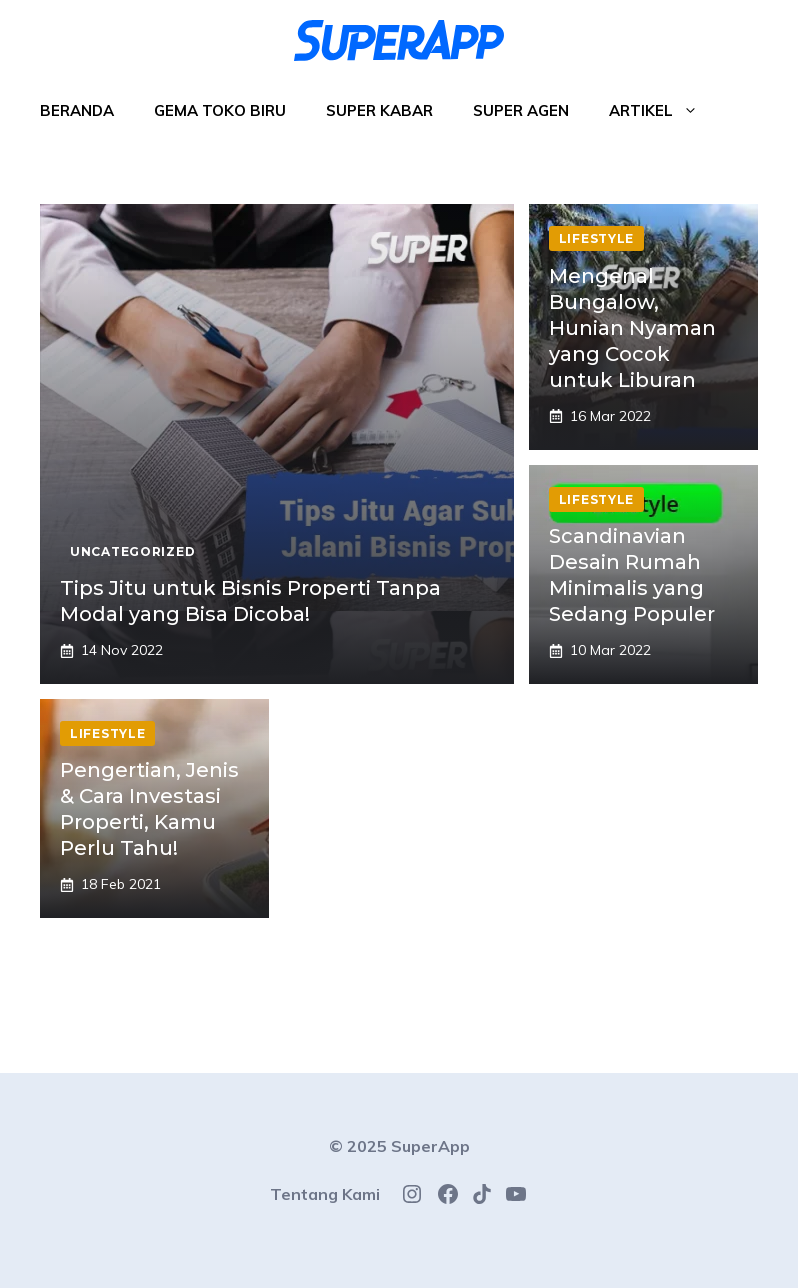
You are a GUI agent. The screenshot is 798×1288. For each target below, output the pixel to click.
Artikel (663, 111)
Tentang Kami (325, 1194)
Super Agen (521, 110)
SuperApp (430, 1146)
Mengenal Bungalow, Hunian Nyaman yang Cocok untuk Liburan (632, 328)
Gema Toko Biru (220, 110)
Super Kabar (379, 110)
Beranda (77, 110)
